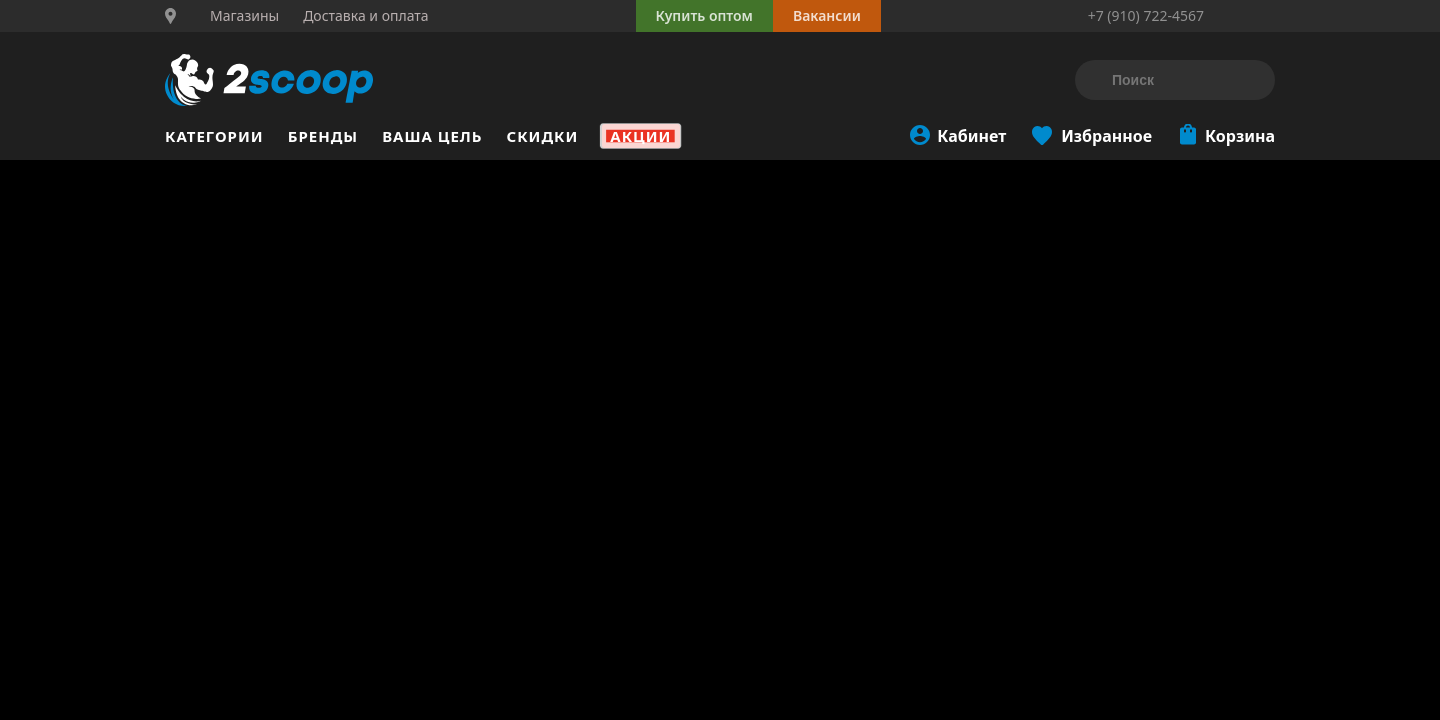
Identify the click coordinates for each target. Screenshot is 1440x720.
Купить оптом (704, 15)
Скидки (543, 136)
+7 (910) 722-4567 (1146, 15)
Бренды (323, 136)
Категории (214, 136)
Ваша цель (432, 136)
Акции (640, 136)
